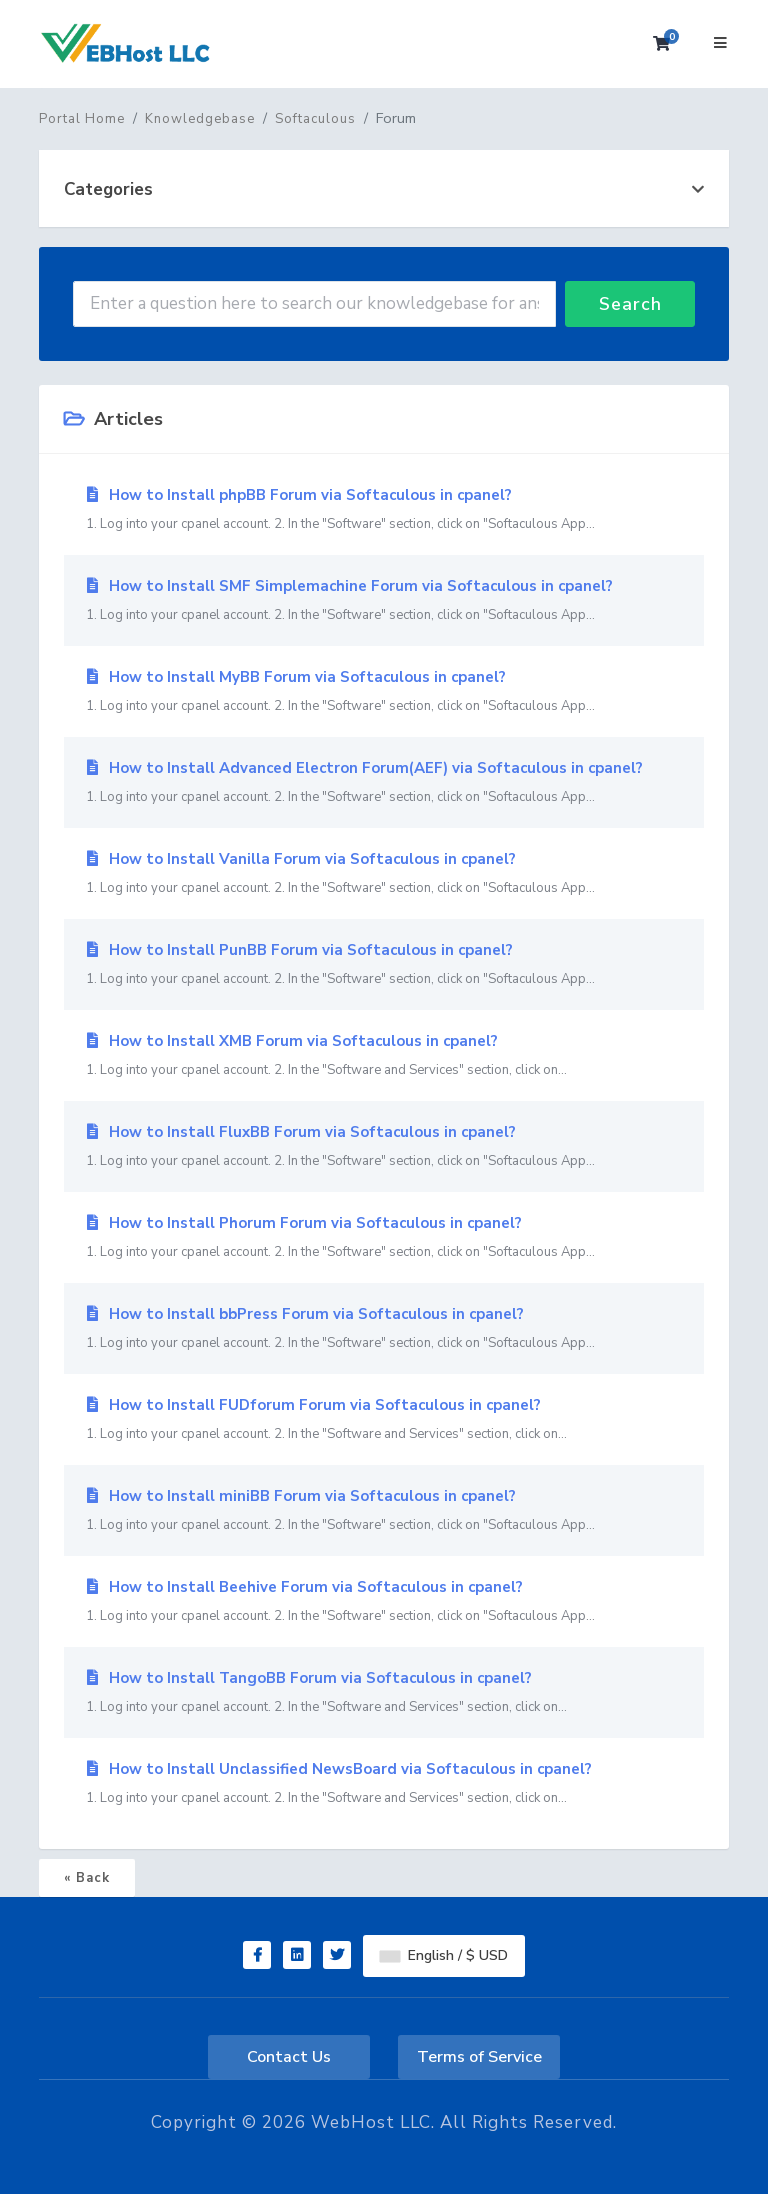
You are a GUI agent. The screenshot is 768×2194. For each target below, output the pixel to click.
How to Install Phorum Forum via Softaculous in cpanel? (384, 1238)
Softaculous (315, 119)
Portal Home (82, 119)
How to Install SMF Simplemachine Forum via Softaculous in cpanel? (384, 601)
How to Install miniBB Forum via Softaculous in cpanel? (384, 1511)
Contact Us (289, 2057)
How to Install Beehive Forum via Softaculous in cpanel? (384, 1602)
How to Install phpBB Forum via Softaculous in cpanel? (384, 510)
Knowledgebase (200, 119)
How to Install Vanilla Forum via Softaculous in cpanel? (384, 874)
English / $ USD (444, 1955)
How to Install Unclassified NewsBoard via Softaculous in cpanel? (384, 1784)
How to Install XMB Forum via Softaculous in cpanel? (384, 1056)
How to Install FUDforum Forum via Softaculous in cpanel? (384, 1420)
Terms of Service (479, 2057)
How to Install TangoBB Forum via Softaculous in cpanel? (384, 1693)
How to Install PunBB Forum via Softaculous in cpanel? (384, 965)
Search (630, 304)
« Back (87, 1878)
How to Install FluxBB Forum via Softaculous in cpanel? (384, 1147)
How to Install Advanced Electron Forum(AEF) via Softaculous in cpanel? (384, 783)
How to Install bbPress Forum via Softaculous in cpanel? (384, 1329)
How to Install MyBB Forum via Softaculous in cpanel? (384, 692)
